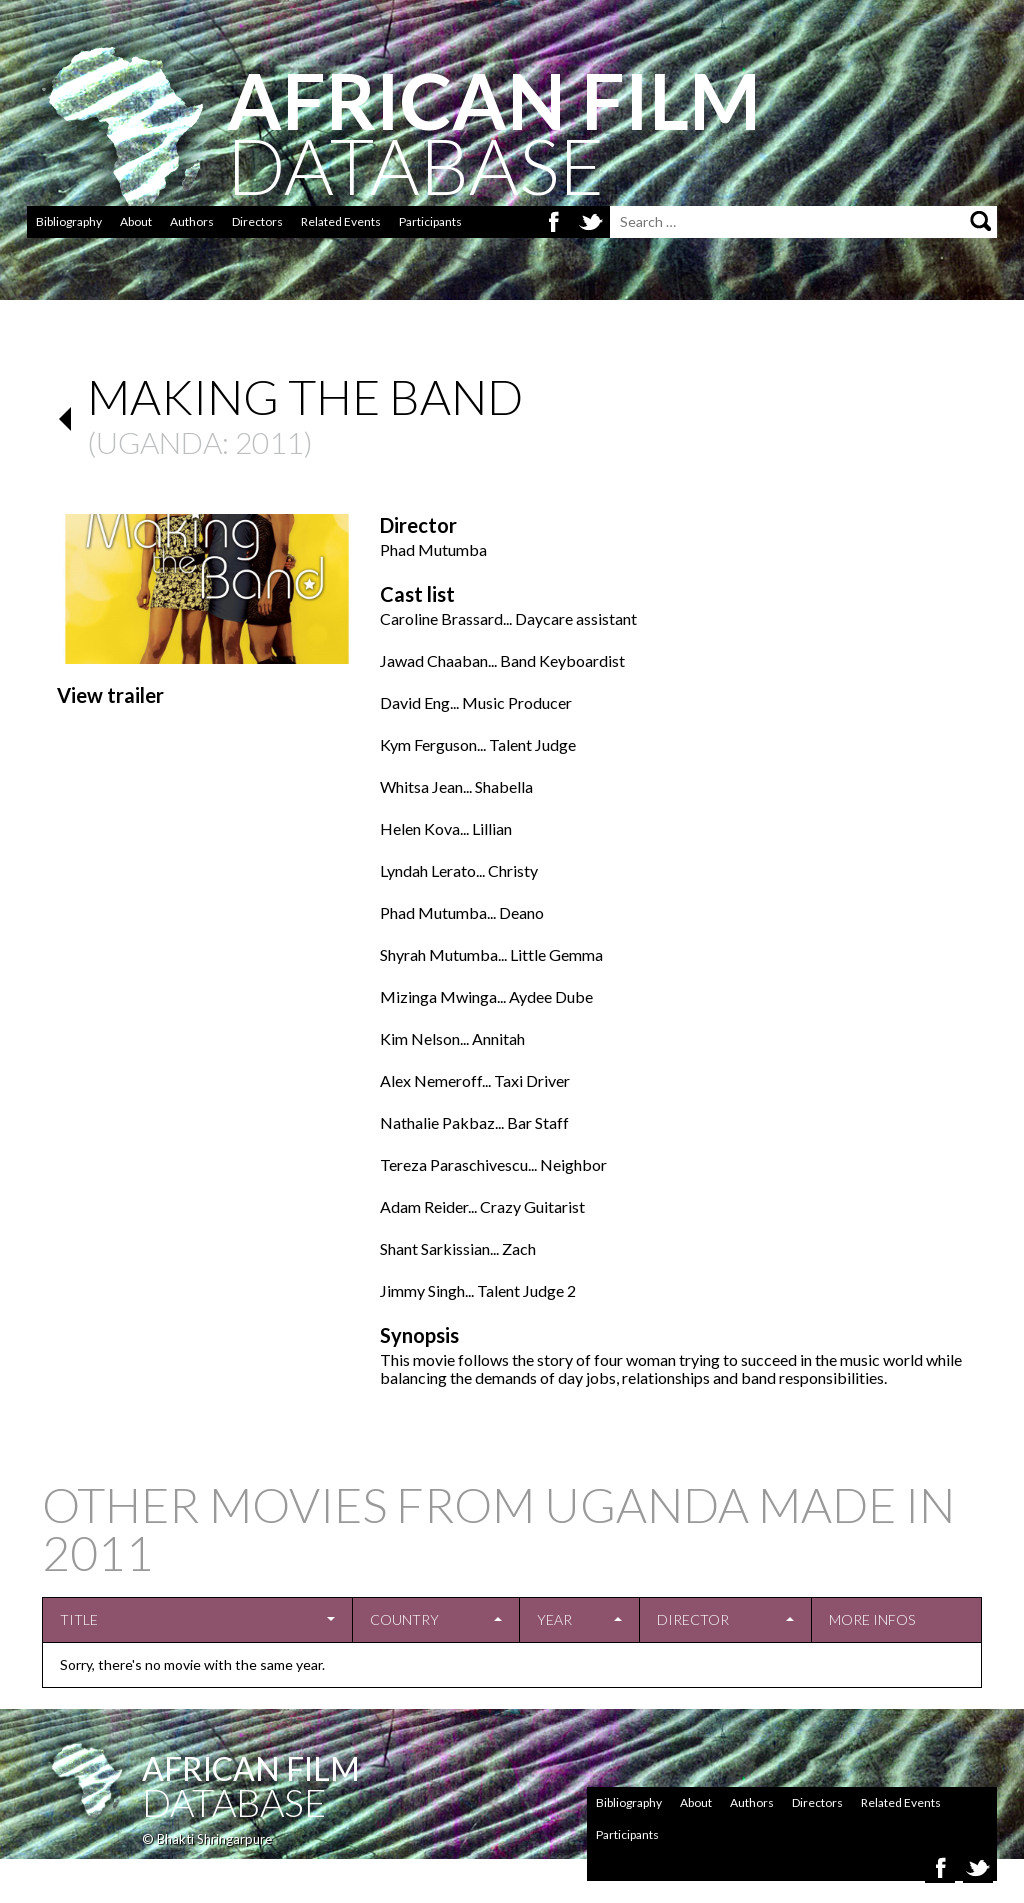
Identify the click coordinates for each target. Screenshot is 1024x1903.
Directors (257, 221)
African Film (251, 1768)
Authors (192, 221)
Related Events (341, 221)
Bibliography (69, 221)
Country (404, 1619)
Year (554, 1619)
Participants (430, 221)
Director (693, 1619)
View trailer (110, 695)
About (136, 221)
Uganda (159, 442)
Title (79, 1619)
